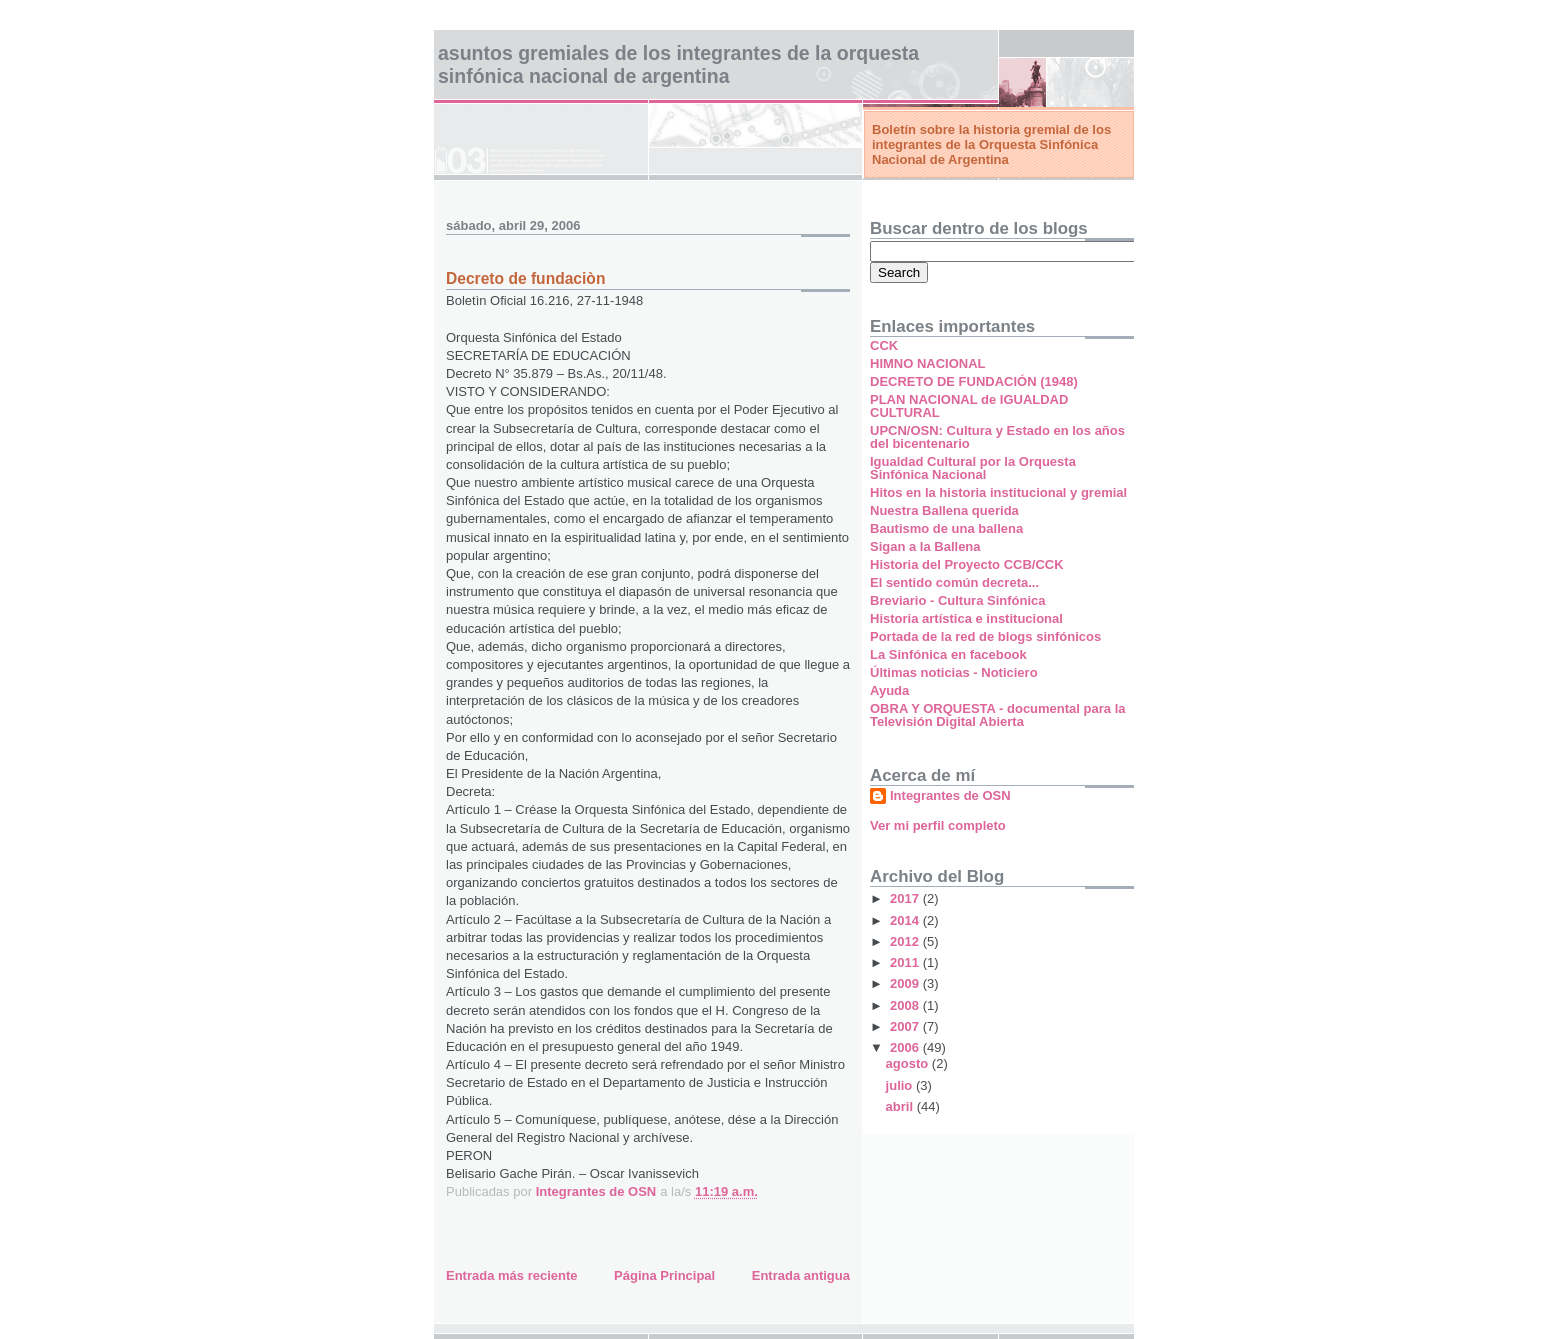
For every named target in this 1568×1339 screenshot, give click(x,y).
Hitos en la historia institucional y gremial (998, 492)
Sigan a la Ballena (925, 546)
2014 (906, 920)
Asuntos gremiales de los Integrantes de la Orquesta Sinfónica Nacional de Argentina (678, 64)
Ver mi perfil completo (938, 825)
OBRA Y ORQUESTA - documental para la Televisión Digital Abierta (997, 715)
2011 (906, 962)
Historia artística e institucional (966, 618)
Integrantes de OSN (950, 795)
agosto (909, 1063)
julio (901, 1085)
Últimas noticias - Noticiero (954, 672)
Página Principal (664, 1275)
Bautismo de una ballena (946, 528)
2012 (906, 941)
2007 (906, 1026)
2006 (906, 1047)
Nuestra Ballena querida (944, 510)
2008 (906, 1005)
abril (901, 1106)
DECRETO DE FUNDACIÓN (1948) (974, 381)
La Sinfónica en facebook (948, 654)
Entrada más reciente (512, 1275)
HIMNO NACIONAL (928, 363)
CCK (884, 345)
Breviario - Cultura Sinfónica (958, 600)
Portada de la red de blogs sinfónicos (985, 636)
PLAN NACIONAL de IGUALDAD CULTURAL (969, 406)
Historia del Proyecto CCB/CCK (967, 564)
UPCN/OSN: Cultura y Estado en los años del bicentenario (997, 437)
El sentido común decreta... (954, 582)
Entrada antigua (801, 1275)
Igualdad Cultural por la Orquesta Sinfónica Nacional (973, 468)
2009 (906, 983)
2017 (906, 898)
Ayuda (889, 690)
